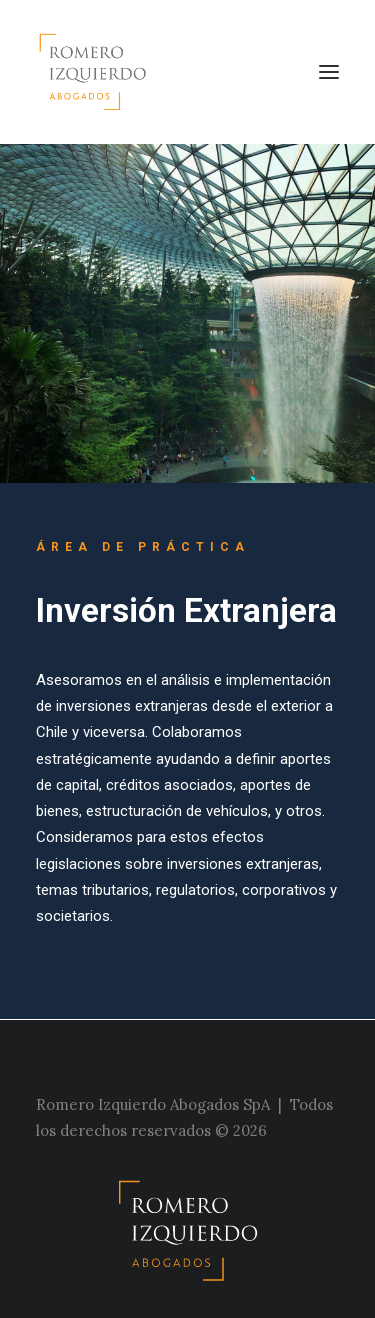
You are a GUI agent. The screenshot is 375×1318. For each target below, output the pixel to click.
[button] (329, 72)
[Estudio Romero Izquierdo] (98, 72)
